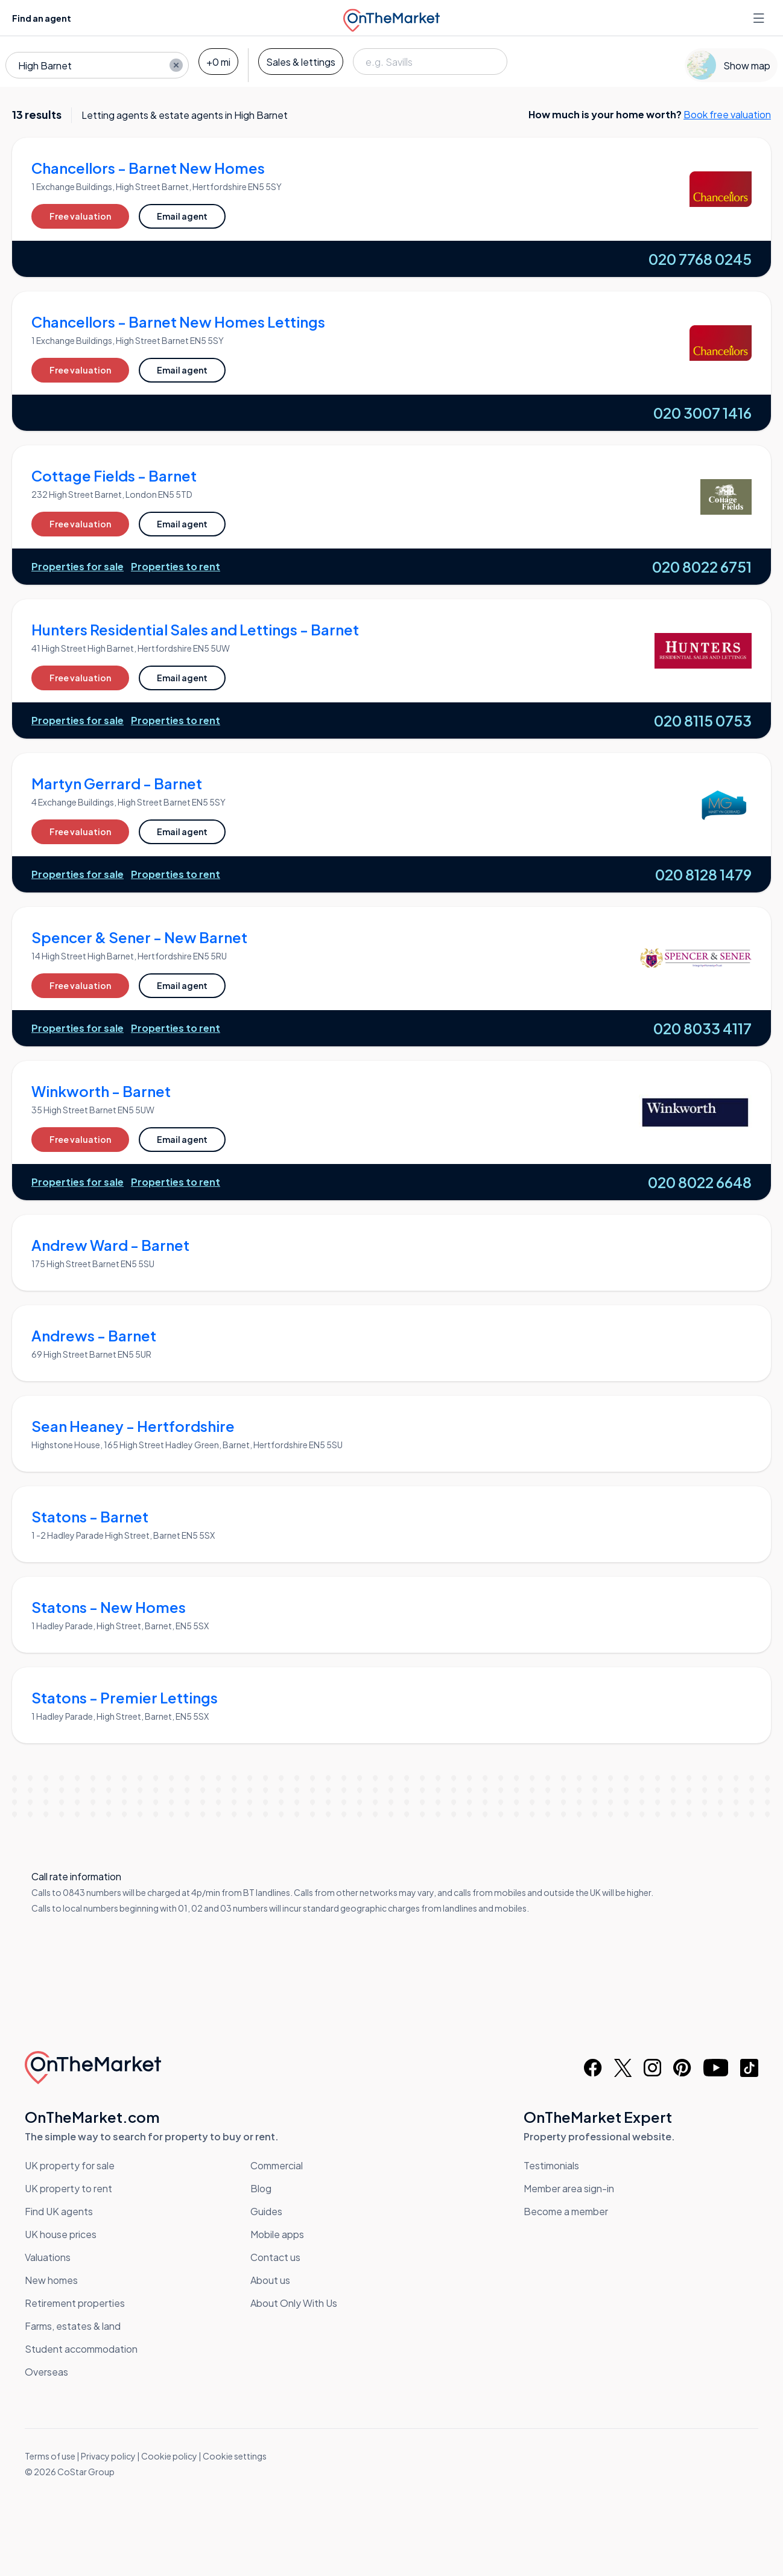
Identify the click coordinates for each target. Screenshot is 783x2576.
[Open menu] (760, 18)
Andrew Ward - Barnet (110, 1245)
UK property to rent (68, 2188)
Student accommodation (81, 2348)
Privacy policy (108, 2455)
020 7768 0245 (700, 259)
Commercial (276, 2165)
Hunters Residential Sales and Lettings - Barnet (195, 629)
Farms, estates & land (73, 2326)
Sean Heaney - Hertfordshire (133, 1426)
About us (270, 2280)
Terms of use (50, 2455)
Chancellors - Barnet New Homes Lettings (178, 322)
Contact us (275, 2257)
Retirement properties (75, 2303)
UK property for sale (70, 2165)
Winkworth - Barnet (101, 1091)
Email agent (182, 216)
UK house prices (61, 2234)
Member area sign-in (569, 2188)
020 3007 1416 (702, 413)
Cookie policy (169, 2455)
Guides (266, 2211)
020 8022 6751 (702, 567)
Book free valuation (727, 114)
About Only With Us (293, 2303)
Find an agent (41, 18)
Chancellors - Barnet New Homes (148, 168)
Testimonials (551, 2165)
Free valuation (80, 216)
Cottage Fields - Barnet (114, 475)
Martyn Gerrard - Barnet (116, 783)
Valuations (48, 2257)
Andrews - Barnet (93, 1335)
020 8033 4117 (702, 1028)
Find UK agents (59, 2211)
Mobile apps (277, 2234)
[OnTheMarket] (391, 18)
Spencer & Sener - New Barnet (139, 937)
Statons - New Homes (108, 1607)
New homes (51, 2280)
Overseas (46, 2371)
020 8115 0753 (703, 720)
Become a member (566, 2211)
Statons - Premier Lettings (124, 1697)
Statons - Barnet (89, 1516)
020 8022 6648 (700, 1182)
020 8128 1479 (703, 874)
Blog (260, 2188)
